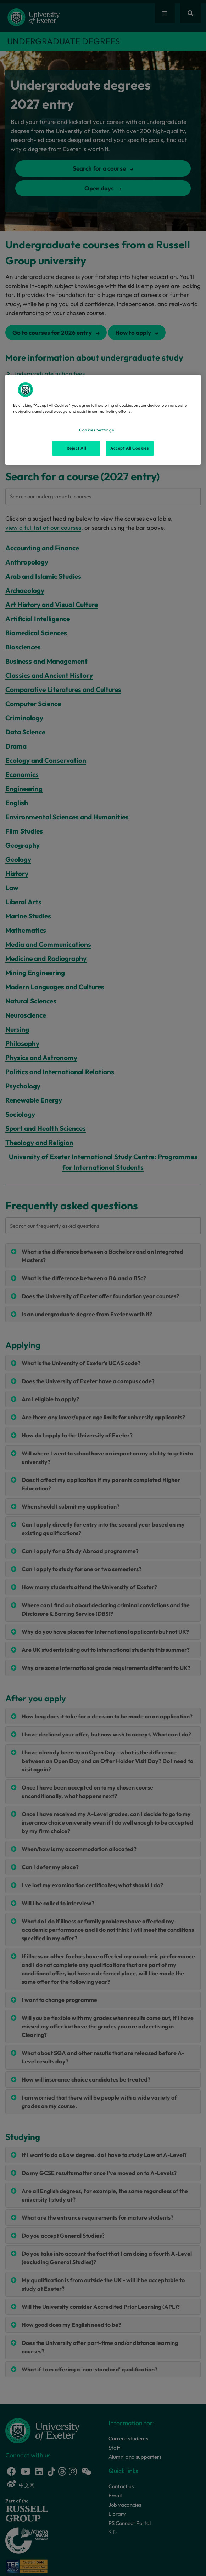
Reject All (76, 448)
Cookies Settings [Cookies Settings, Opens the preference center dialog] (96, 430)
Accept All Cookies (129, 448)
